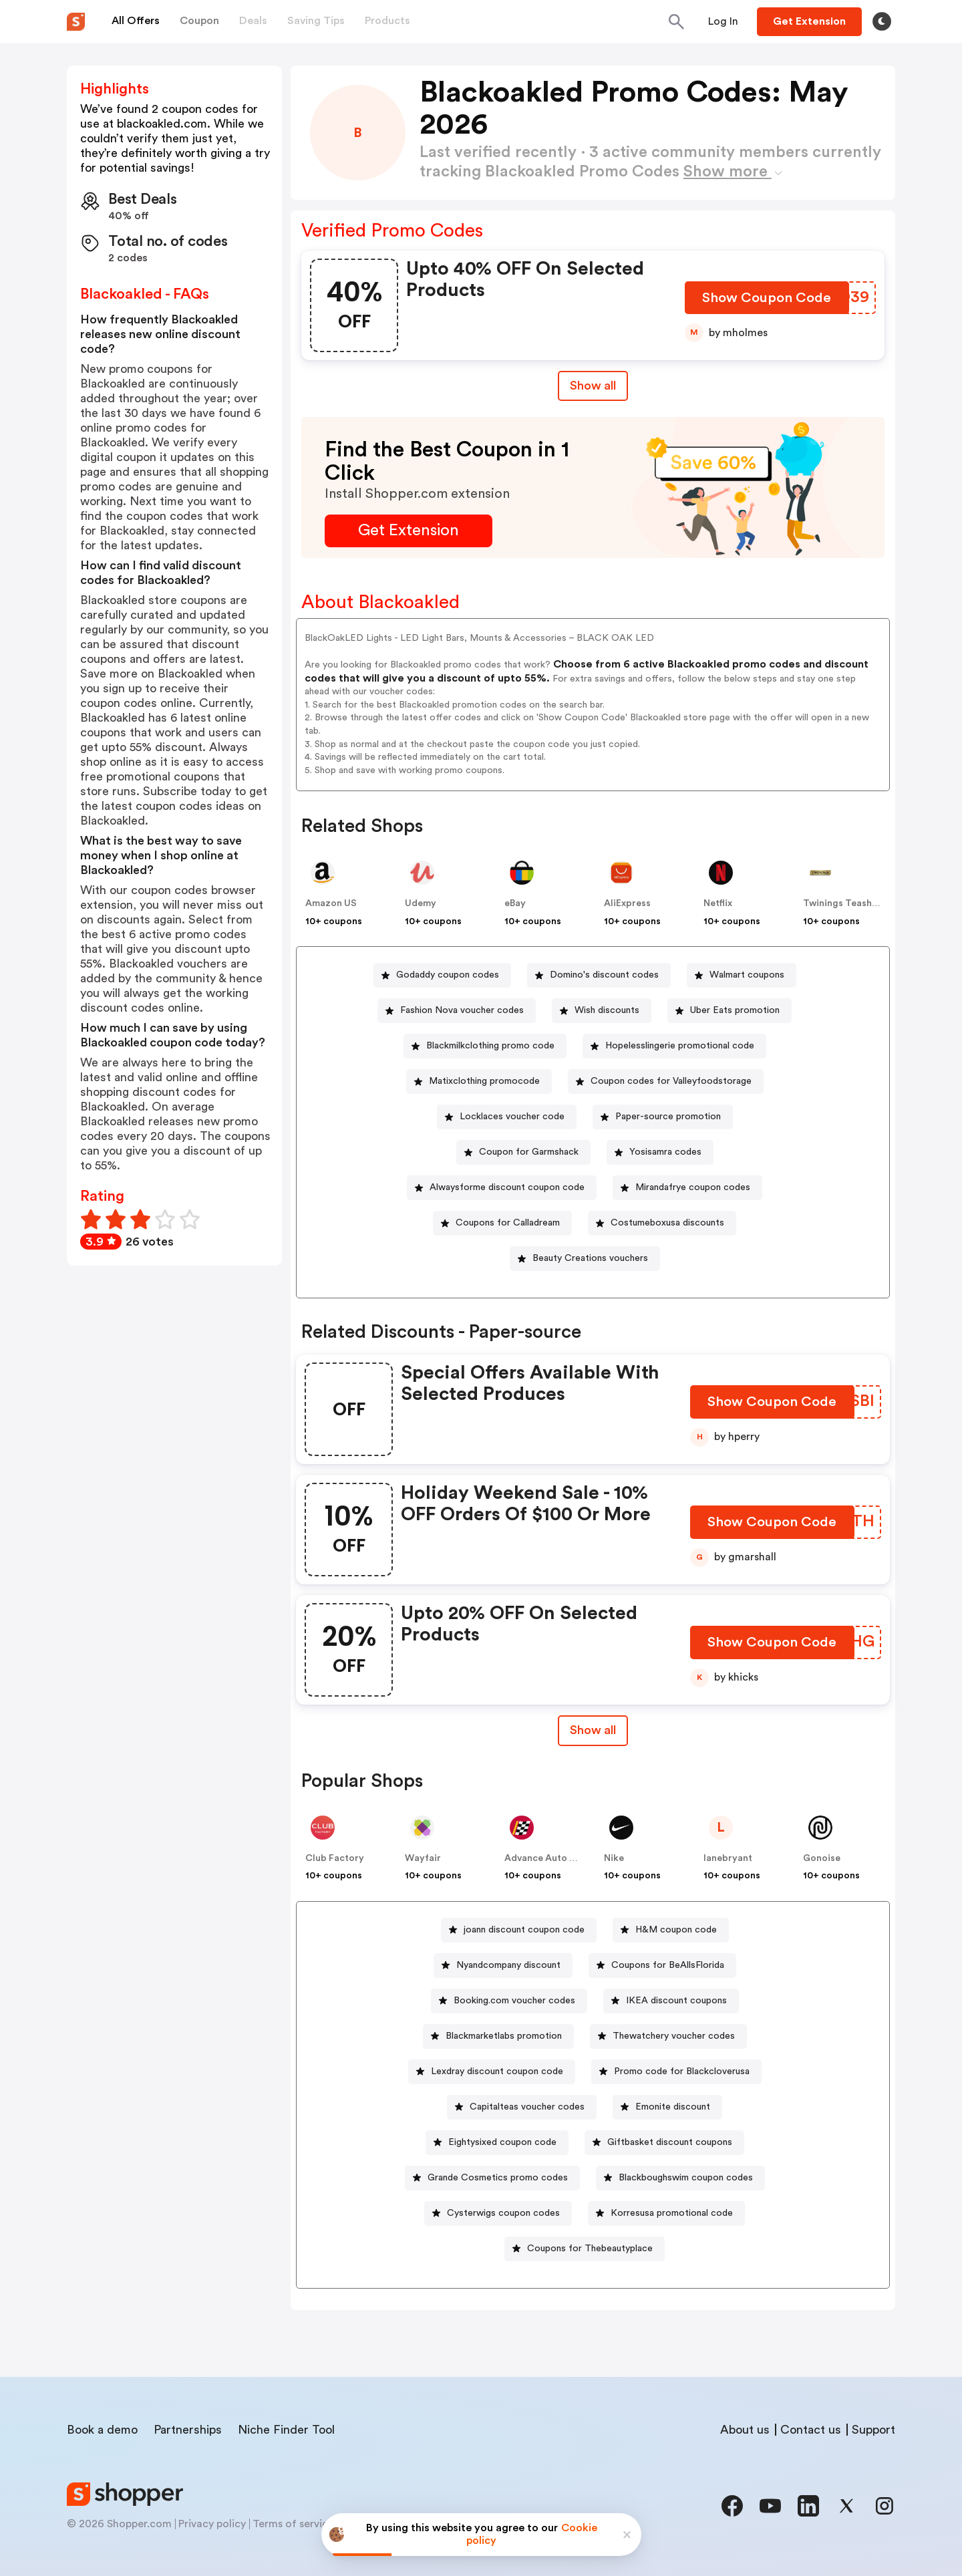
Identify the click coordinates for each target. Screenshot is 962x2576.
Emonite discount (672, 2107)
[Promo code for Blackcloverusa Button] (676, 2071)
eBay (515, 903)
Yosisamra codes (665, 1152)
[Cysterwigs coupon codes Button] (498, 2213)
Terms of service (293, 2524)
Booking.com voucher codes (514, 2000)
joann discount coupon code (524, 1930)
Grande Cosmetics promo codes (498, 2177)
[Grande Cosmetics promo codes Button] (492, 2178)
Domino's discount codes (604, 975)
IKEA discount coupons (676, 2000)
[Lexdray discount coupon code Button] (491, 2071)
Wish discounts (607, 1010)
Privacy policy (212, 2524)
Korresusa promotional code (672, 2213)
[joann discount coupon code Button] (519, 1930)
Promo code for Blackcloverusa (682, 2071)
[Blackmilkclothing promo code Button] (485, 1046)
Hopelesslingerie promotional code (679, 1045)
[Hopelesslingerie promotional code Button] (674, 1046)
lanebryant (727, 1858)
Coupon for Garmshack (529, 1152)
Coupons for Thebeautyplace (590, 2248)
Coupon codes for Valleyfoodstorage (671, 1081)
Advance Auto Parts (548, 1858)
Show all (593, 1730)
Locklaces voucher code (512, 1116)
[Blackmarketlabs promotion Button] (498, 2036)
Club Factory (334, 1858)
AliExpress (627, 903)
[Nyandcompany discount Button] (503, 1965)
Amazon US (331, 903)
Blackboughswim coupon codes (686, 2177)
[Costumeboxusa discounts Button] (662, 1223)
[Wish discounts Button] (601, 1010)
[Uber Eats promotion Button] (729, 1010)
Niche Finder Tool (286, 2430)
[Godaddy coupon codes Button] (442, 975)
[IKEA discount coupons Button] (671, 2001)
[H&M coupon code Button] (671, 1930)
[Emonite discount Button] (667, 2107)
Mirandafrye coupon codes (692, 1187)
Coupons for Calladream (508, 1223)
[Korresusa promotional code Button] (666, 2213)
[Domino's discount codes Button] (599, 975)
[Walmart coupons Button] (741, 975)
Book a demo (102, 2430)
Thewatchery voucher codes (674, 2036)
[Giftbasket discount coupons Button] (664, 2142)
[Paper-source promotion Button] (663, 1117)
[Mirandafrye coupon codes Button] (687, 1187)
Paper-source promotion (668, 1116)
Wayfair (423, 1858)
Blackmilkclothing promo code (490, 1045)
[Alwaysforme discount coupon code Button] (502, 1187)
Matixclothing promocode (484, 1081)
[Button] (723, 21)
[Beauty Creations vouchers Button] (585, 1258)
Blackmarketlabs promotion (504, 2036)
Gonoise (821, 1858)
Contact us (810, 2430)
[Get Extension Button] (408, 531)
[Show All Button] (593, 1730)
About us (745, 2430)
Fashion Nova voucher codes (462, 1010)
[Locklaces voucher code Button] (507, 1117)
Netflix (717, 903)
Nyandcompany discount (508, 1965)
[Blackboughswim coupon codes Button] (680, 2178)
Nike (614, 1858)
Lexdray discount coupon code (497, 2071)
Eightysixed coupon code (502, 2142)
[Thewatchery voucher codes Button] (668, 2036)
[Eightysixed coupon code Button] (497, 2142)
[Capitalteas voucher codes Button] (522, 2107)
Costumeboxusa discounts (667, 1223)
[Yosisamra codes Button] (660, 1152)
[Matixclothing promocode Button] (479, 1081)
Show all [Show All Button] (593, 386)
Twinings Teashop (843, 903)
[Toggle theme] (881, 21)
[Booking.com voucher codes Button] (509, 2001)
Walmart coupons (746, 975)
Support (873, 2430)
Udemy (420, 903)
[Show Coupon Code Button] (768, 301)
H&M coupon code (676, 1930)
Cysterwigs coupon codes (503, 2213)
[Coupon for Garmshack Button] (523, 1152)
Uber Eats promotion (735, 1010)
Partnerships (188, 2430)
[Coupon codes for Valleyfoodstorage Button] (666, 1081)
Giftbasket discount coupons (669, 2142)
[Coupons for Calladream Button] (502, 1223)
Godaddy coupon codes (447, 975)
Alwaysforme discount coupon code (507, 1187)
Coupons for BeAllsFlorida (667, 1965)
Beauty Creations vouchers (590, 1258)
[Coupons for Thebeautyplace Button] (584, 2249)
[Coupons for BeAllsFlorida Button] (662, 1965)
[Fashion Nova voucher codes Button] (456, 1010)
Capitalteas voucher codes (527, 2107)
